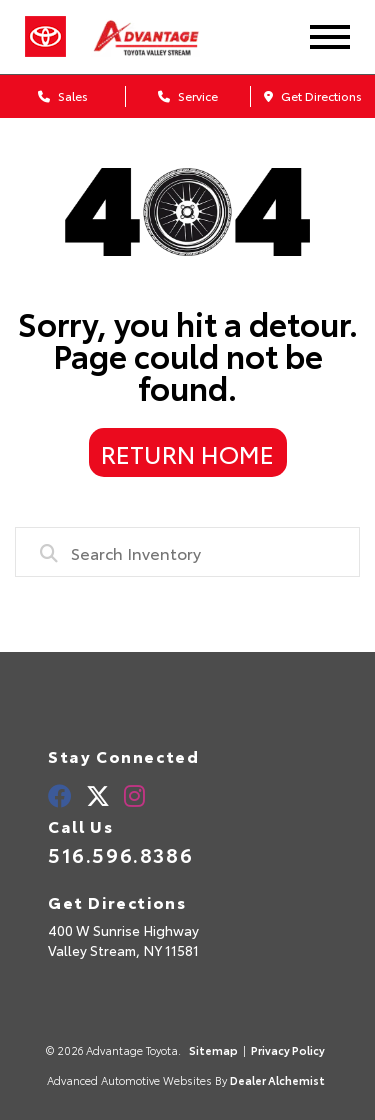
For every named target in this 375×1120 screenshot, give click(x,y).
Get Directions (313, 95)
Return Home (187, 453)
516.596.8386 (120, 854)
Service (188, 95)
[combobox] (187, 552)
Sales (63, 95)
